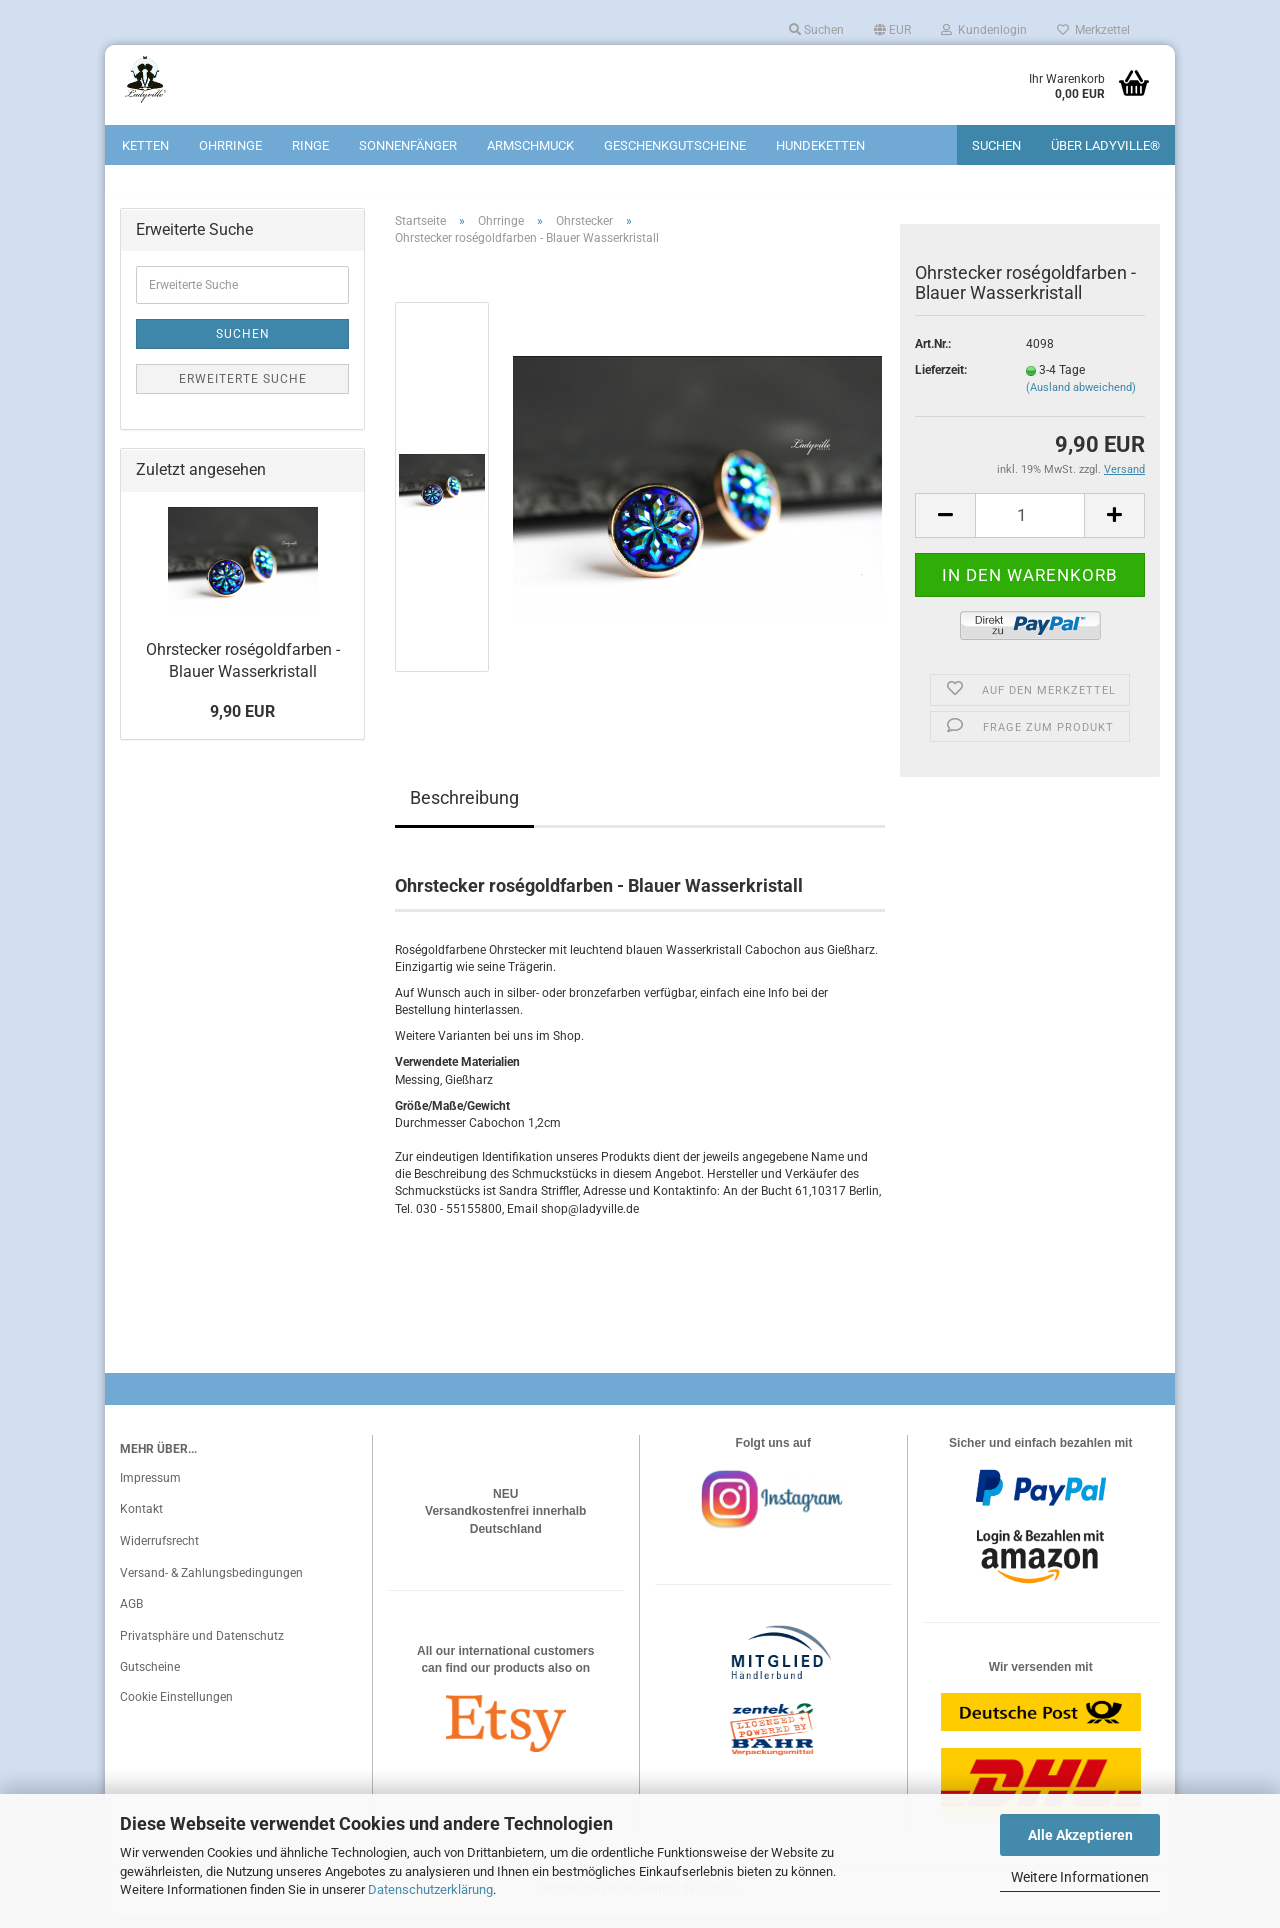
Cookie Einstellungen (176, 1709)
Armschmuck (530, 145)
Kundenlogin (984, 30)
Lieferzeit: (941, 383)
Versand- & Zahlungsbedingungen (211, 1585)
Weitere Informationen (1080, 1877)
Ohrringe (230, 145)
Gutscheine (150, 1680)
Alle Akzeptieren (1080, 1835)
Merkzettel (1093, 30)
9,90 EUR (242, 724)
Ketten (145, 145)
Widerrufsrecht (159, 1553)
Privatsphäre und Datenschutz (202, 1648)
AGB (131, 1617)
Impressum (150, 1490)
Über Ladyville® (1105, 145)
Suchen (816, 30)
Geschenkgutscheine (675, 145)
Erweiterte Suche (243, 392)
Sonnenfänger (408, 145)
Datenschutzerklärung (430, 1889)
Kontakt (141, 1522)
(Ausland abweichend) (1081, 400)
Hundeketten (820, 145)
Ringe (310, 145)
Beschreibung (464, 809)
